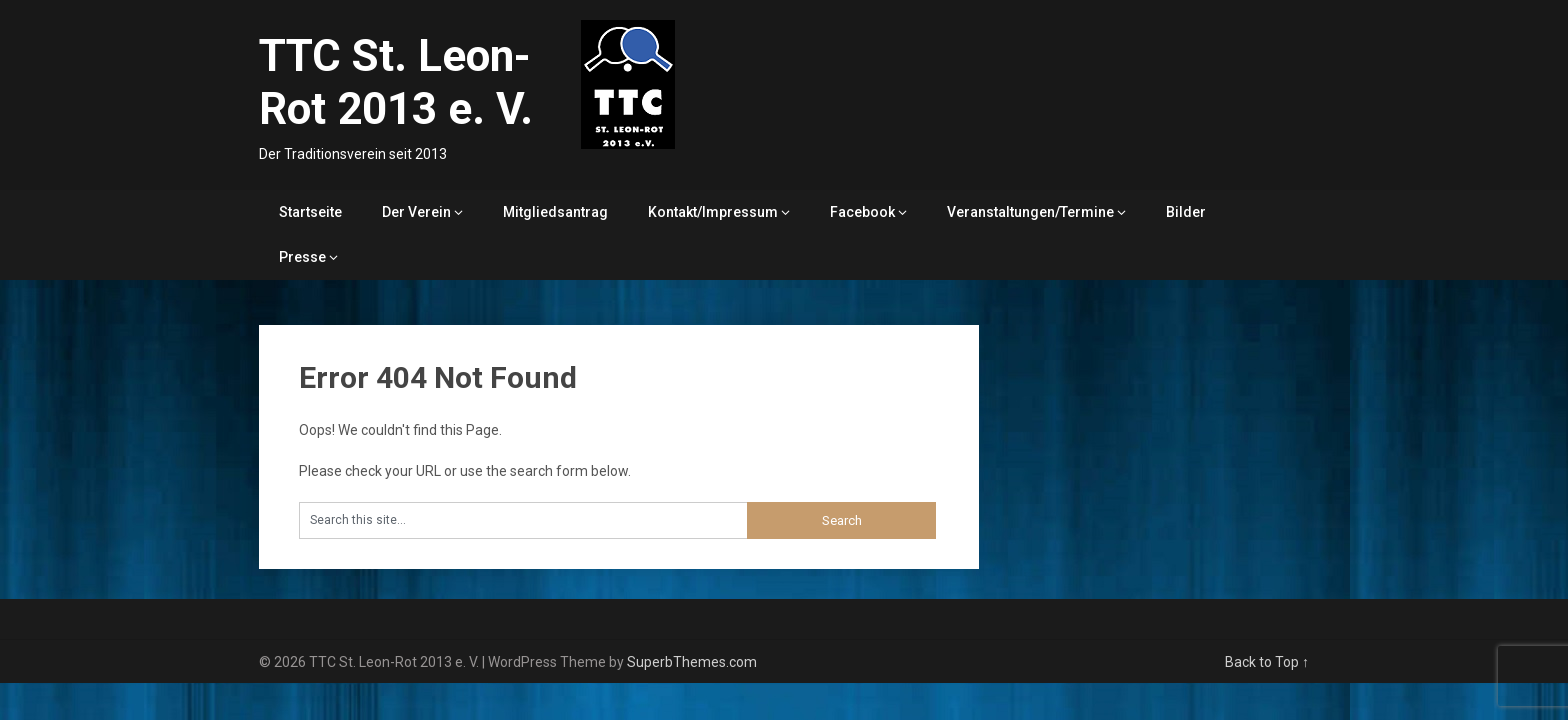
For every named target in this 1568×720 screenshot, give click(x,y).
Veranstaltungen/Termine (1030, 212)
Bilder (1186, 212)
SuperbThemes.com (692, 662)
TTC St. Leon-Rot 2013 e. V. (396, 82)
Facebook (862, 212)
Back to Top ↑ (1267, 662)
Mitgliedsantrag (555, 212)
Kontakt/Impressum (713, 212)
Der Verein (416, 212)
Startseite (310, 212)
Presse (302, 257)
